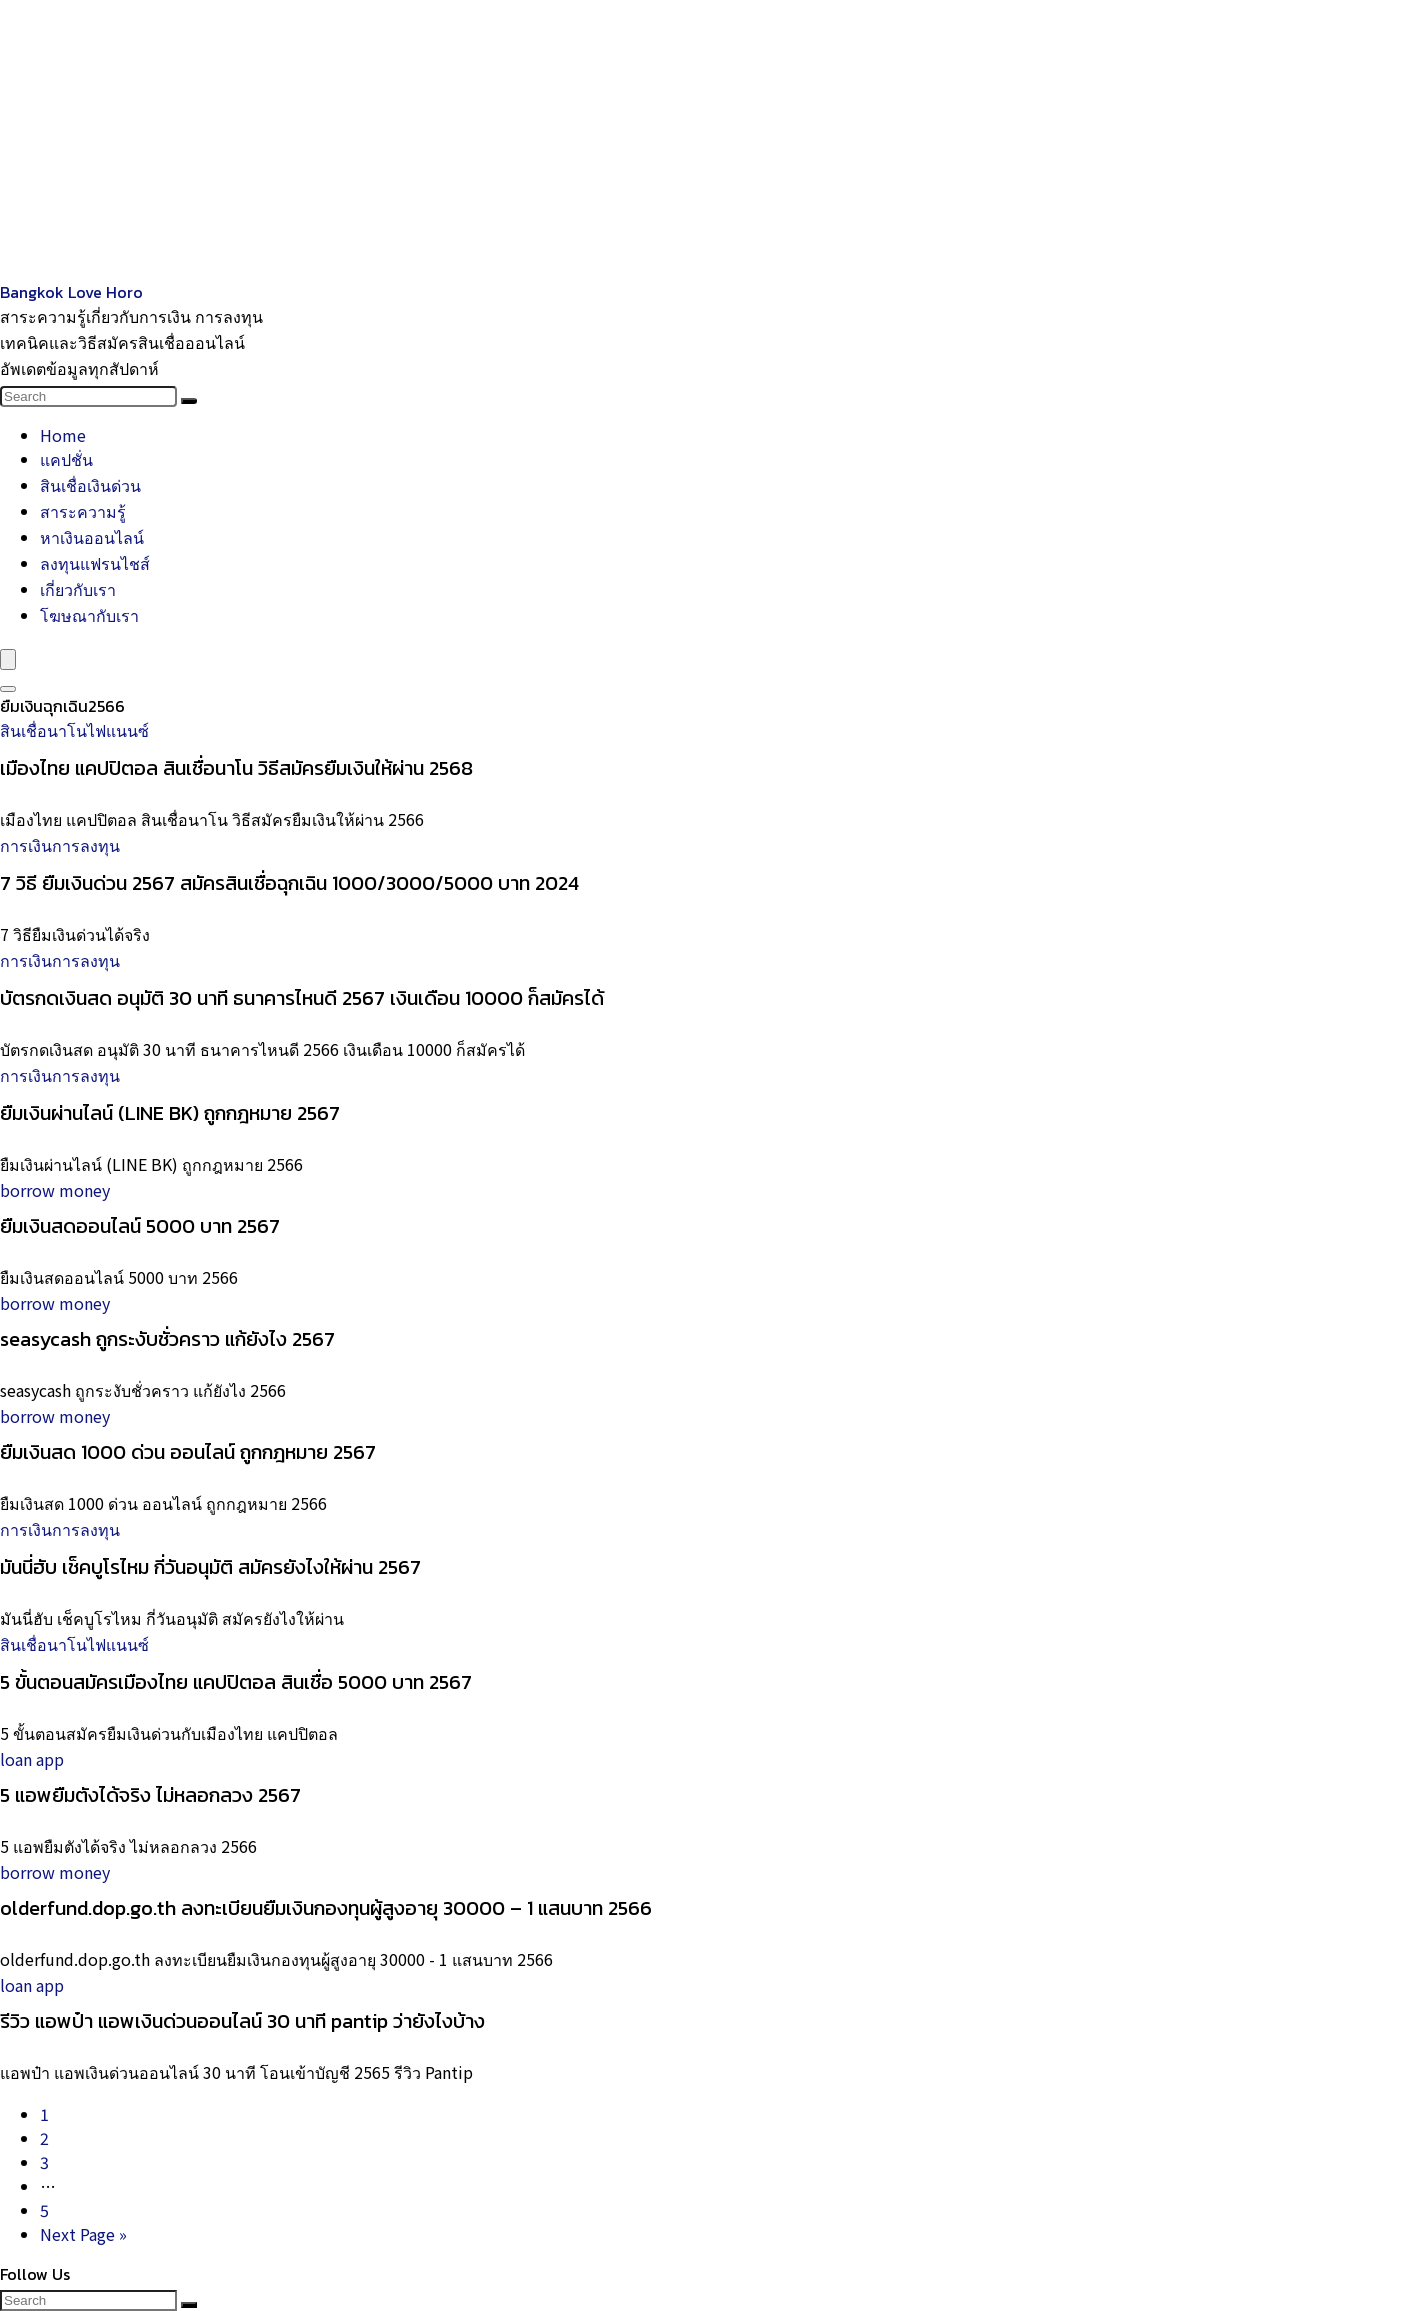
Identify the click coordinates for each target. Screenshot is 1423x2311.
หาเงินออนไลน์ (92, 537)
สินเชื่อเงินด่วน (90, 485)
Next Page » (83, 2234)
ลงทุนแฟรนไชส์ (95, 563)
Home (63, 435)
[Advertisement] (600, 140)
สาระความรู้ (83, 511)
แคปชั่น (66, 459)
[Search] (189, 401)
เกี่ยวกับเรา (78, 589)
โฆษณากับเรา (89, 615)
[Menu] (8, 659)
